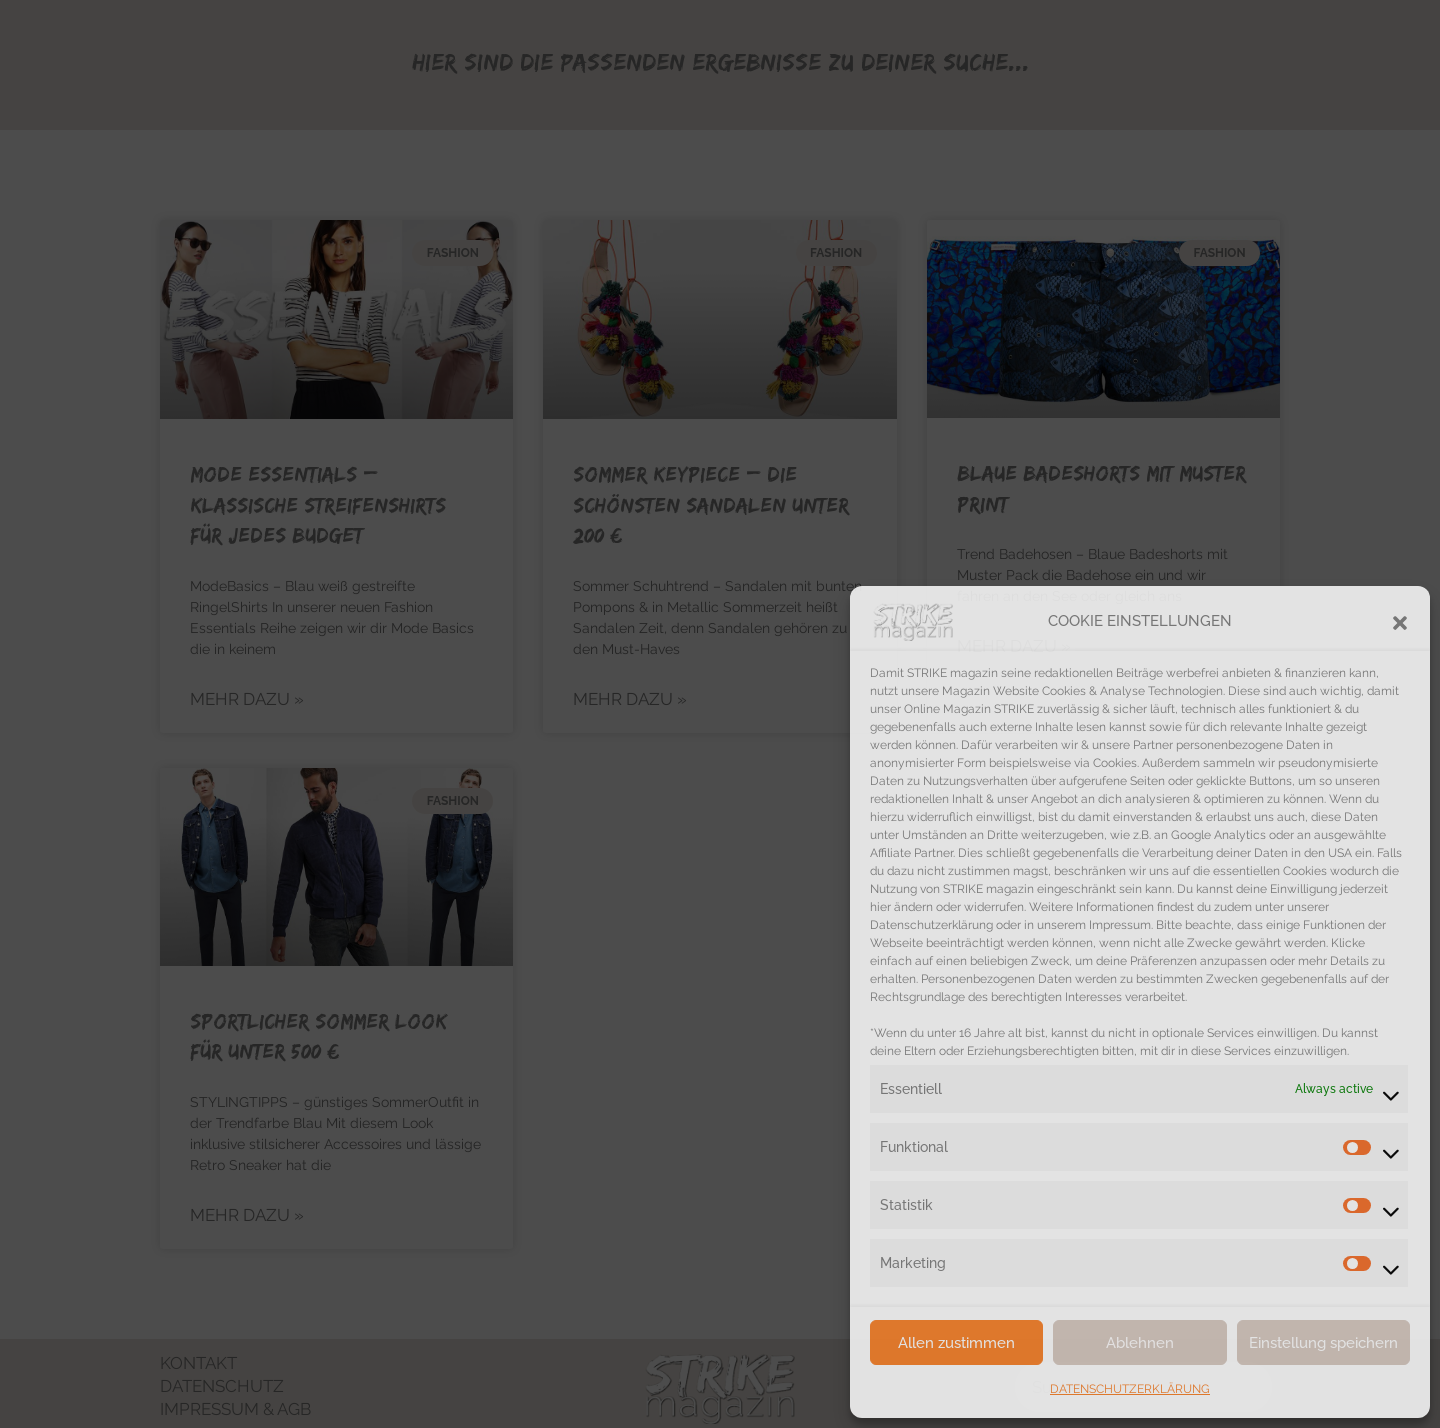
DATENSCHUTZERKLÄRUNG (1130, 1389)
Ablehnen (1140, 1343)
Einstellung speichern (1323, 1343)
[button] (1400, 621)
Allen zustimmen (956, 1343)
